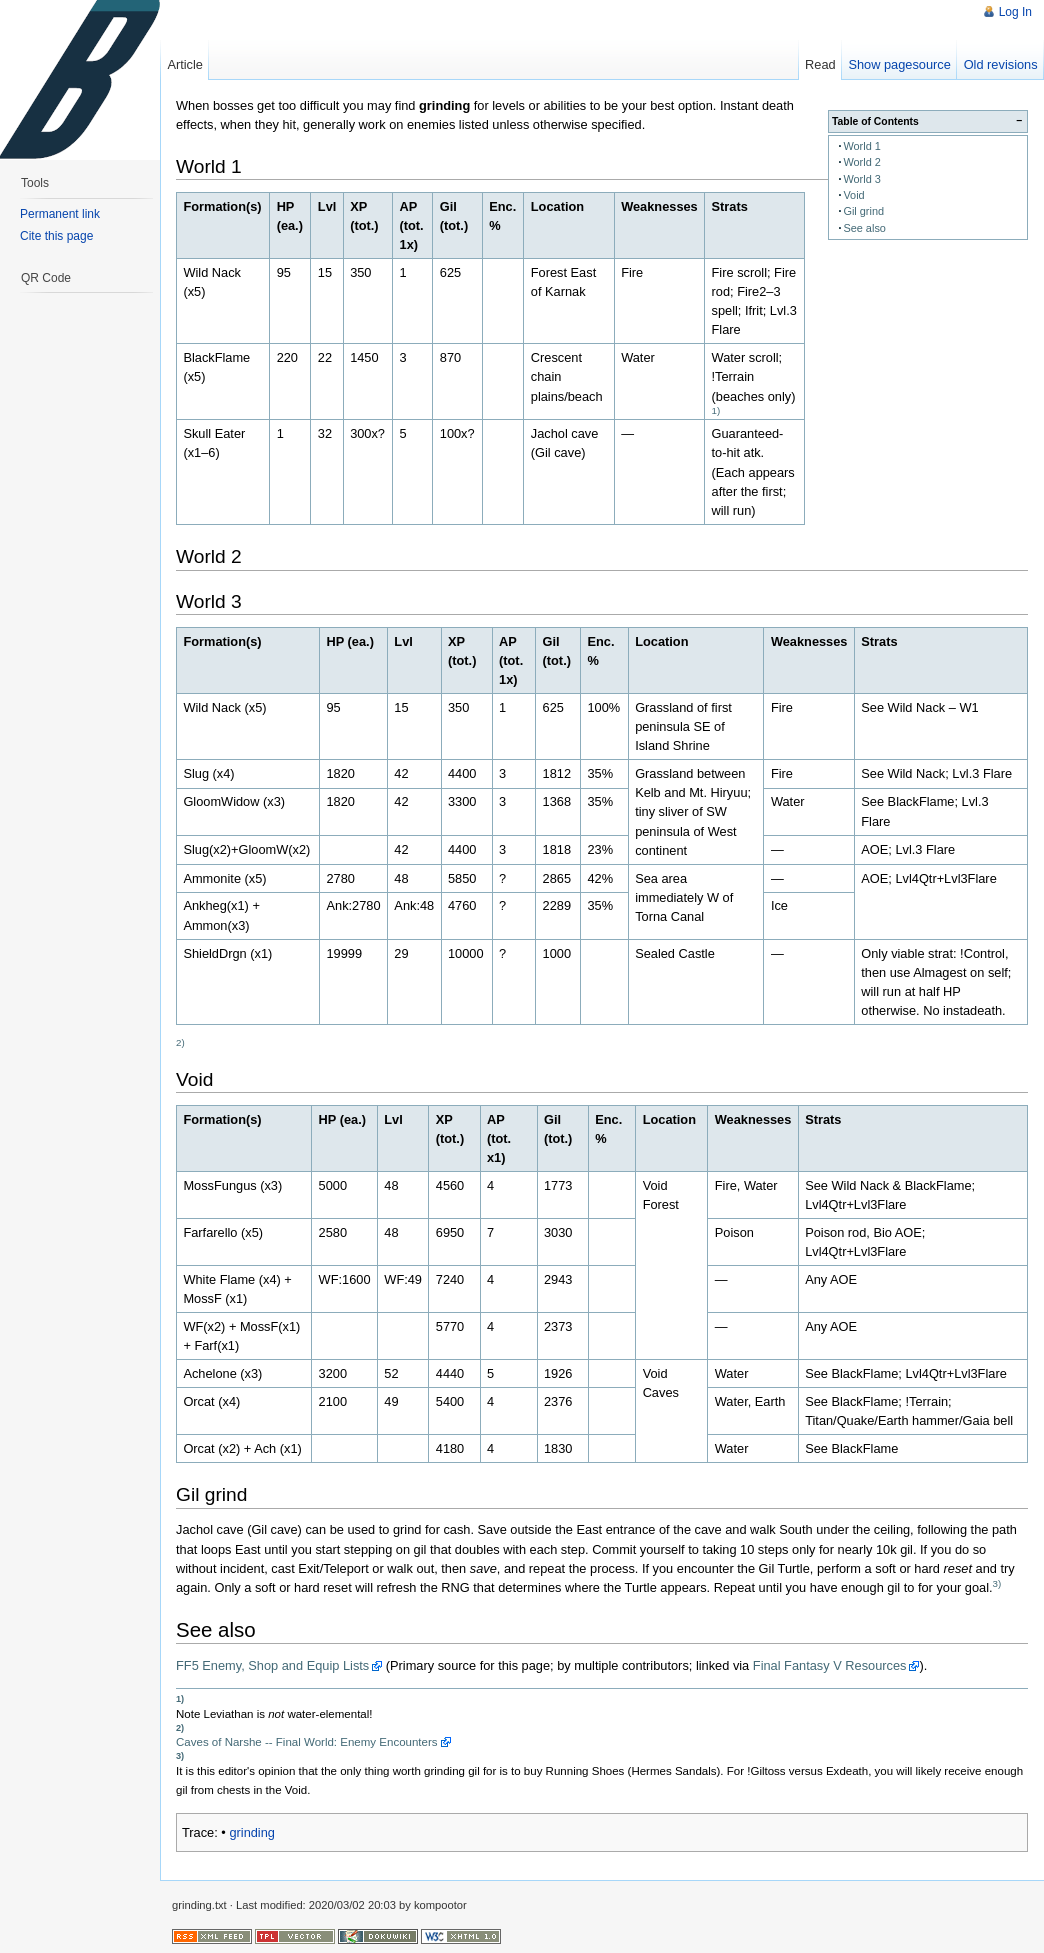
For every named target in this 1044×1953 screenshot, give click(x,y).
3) (997, 1583)
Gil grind (863, 211)
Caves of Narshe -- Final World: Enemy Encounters (307, 1742)
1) (716, 410)
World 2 (862, 162)
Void (853, 195)
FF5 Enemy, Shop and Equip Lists (272, 1665)
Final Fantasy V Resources (830, 1665)
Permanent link (60, 214)
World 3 (862, 179)
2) (180, 1042)
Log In (1015, 12)
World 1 (862, 146)
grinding (252, 1832)
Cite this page (56, 236)
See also (864, 228)
